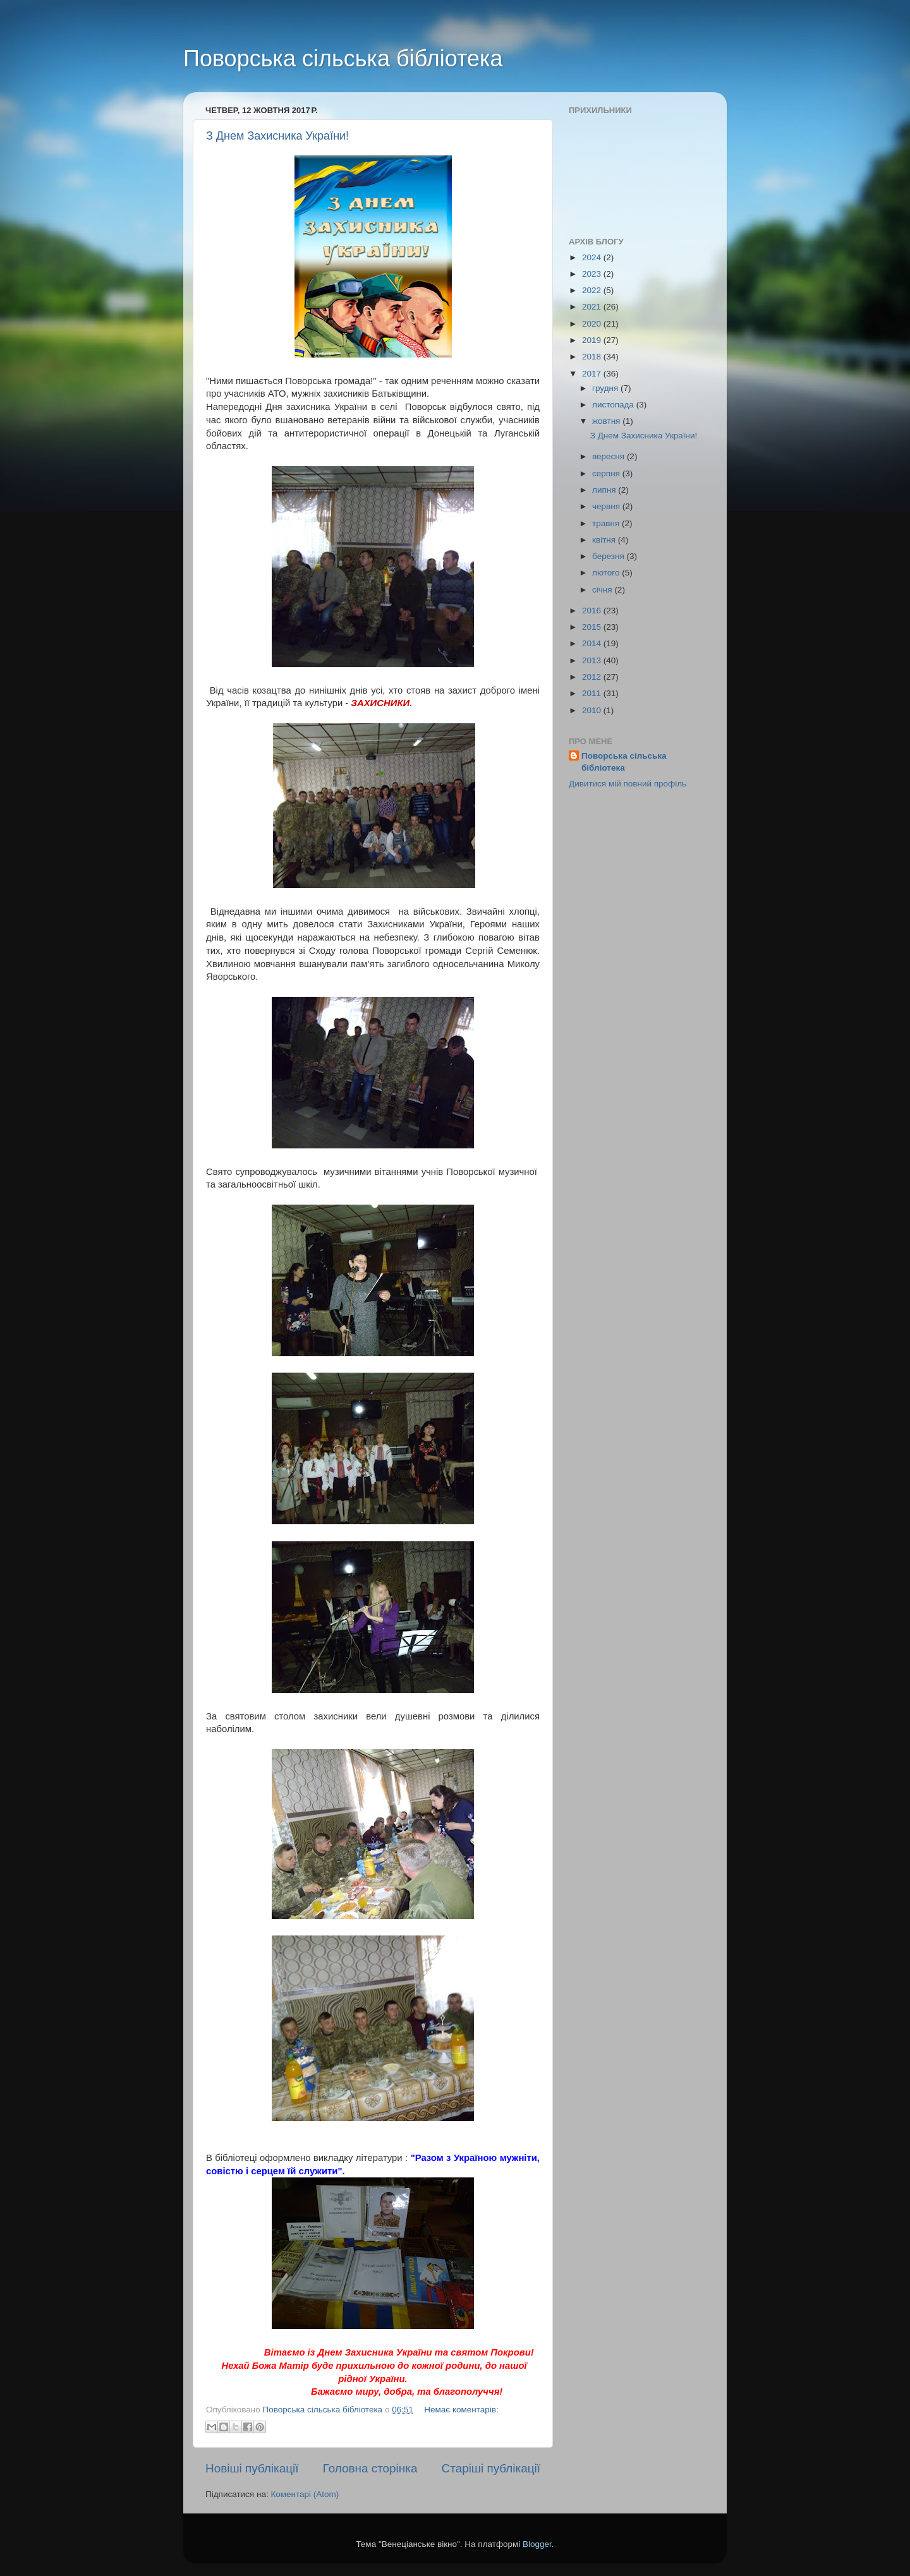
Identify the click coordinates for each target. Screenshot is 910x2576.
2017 (593, 373)
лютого (607, 572)
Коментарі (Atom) (304, 2494)
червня (607, 506)
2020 (593, 323)
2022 (593, 290)
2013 (593, 660)
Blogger (537, 2544)
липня (605, 490)
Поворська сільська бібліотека (343, 58)
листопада (614, 404)
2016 (593, 610)
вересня (609, 456)
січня (603, 589)
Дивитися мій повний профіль (627, 783)
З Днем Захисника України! (277, 135)
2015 (593, 627)
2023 (593, 274)
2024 (593, 257)
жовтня (607, 421)
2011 (593, 693)
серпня (607, 473)
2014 (593, 643)
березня (609, 556)
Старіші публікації (491, 2468)
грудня (606, 388)
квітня (605, 540)
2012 (593, 677)
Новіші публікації (252, 2468)
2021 (593, 306)
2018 (593, 356)
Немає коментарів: (461, 2409)
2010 (593, 710)
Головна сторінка (370, 2468)
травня (607, 523)
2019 (593, 340)
